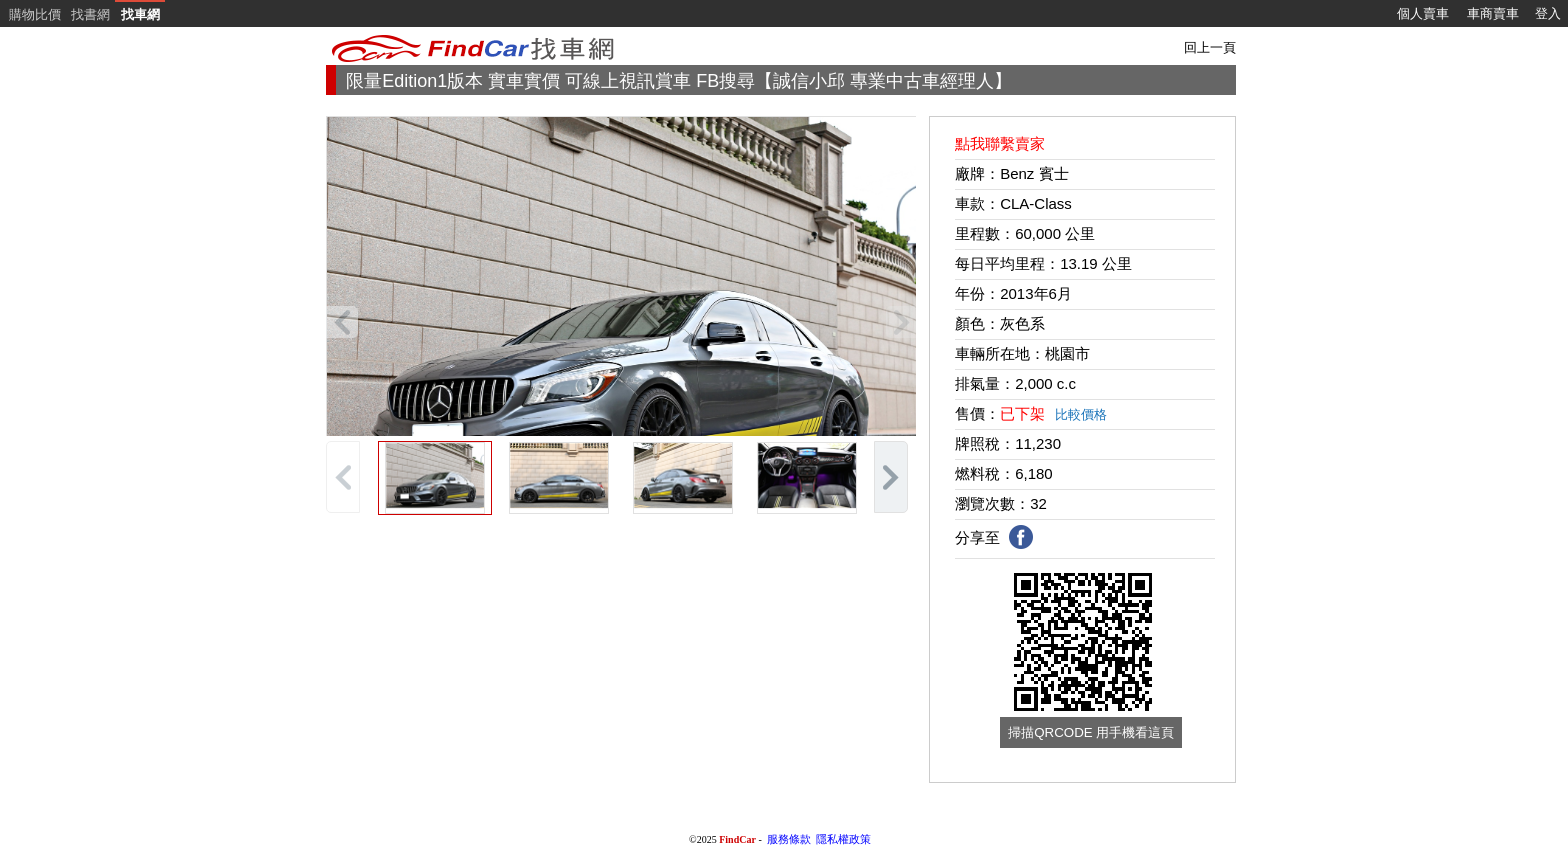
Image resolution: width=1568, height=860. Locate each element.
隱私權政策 (843, 839)
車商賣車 (1493, 13)
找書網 (90, 14)
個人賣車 (1423, 13)
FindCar (737, 839)
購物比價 (35, 14)
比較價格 (1081, 414)
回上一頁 (1210, 47)
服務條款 (789, 839)
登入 (1548, 13)
